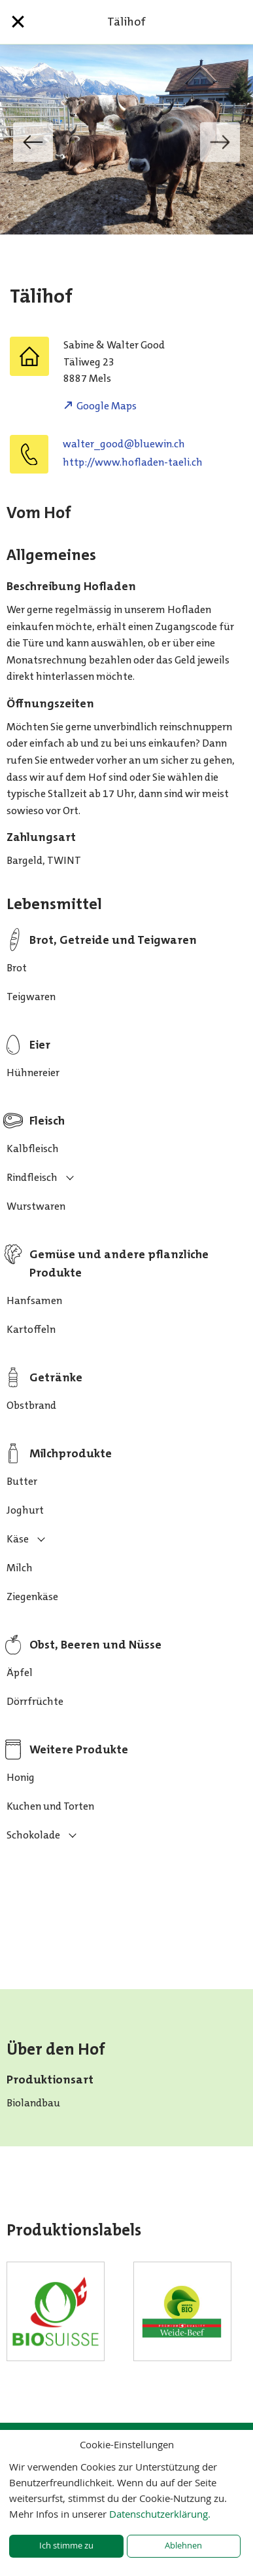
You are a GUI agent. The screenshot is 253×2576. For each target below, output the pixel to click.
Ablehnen (183, 2545)
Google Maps (106, 406)
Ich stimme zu (66, 2545)
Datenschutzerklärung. (160, 2513)
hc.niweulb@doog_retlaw (124, 444)
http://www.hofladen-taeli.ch (133, 462)
